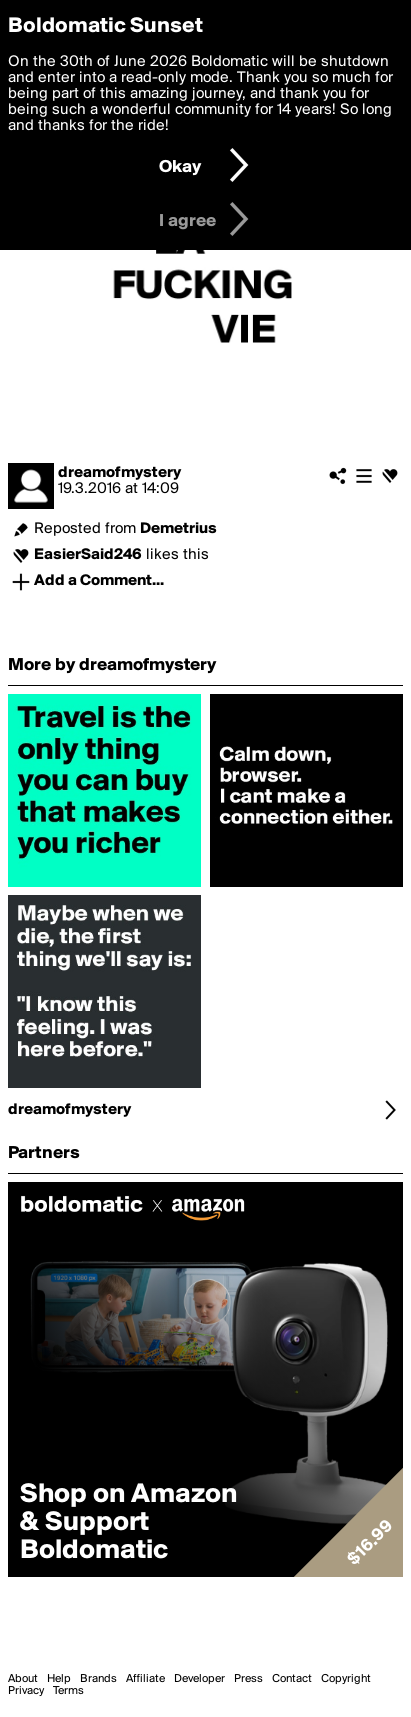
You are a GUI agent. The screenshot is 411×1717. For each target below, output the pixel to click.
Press (248, 1679)
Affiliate (145, 1679)
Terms (68, 1691)
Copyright (346, 1679)
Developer (199, 1679)
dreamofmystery (119, 473)
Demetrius (178, 529)
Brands (98, 1679)
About (23, 1679)
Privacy (26, 1691)
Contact (292, 1679)
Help (59, 1679)
